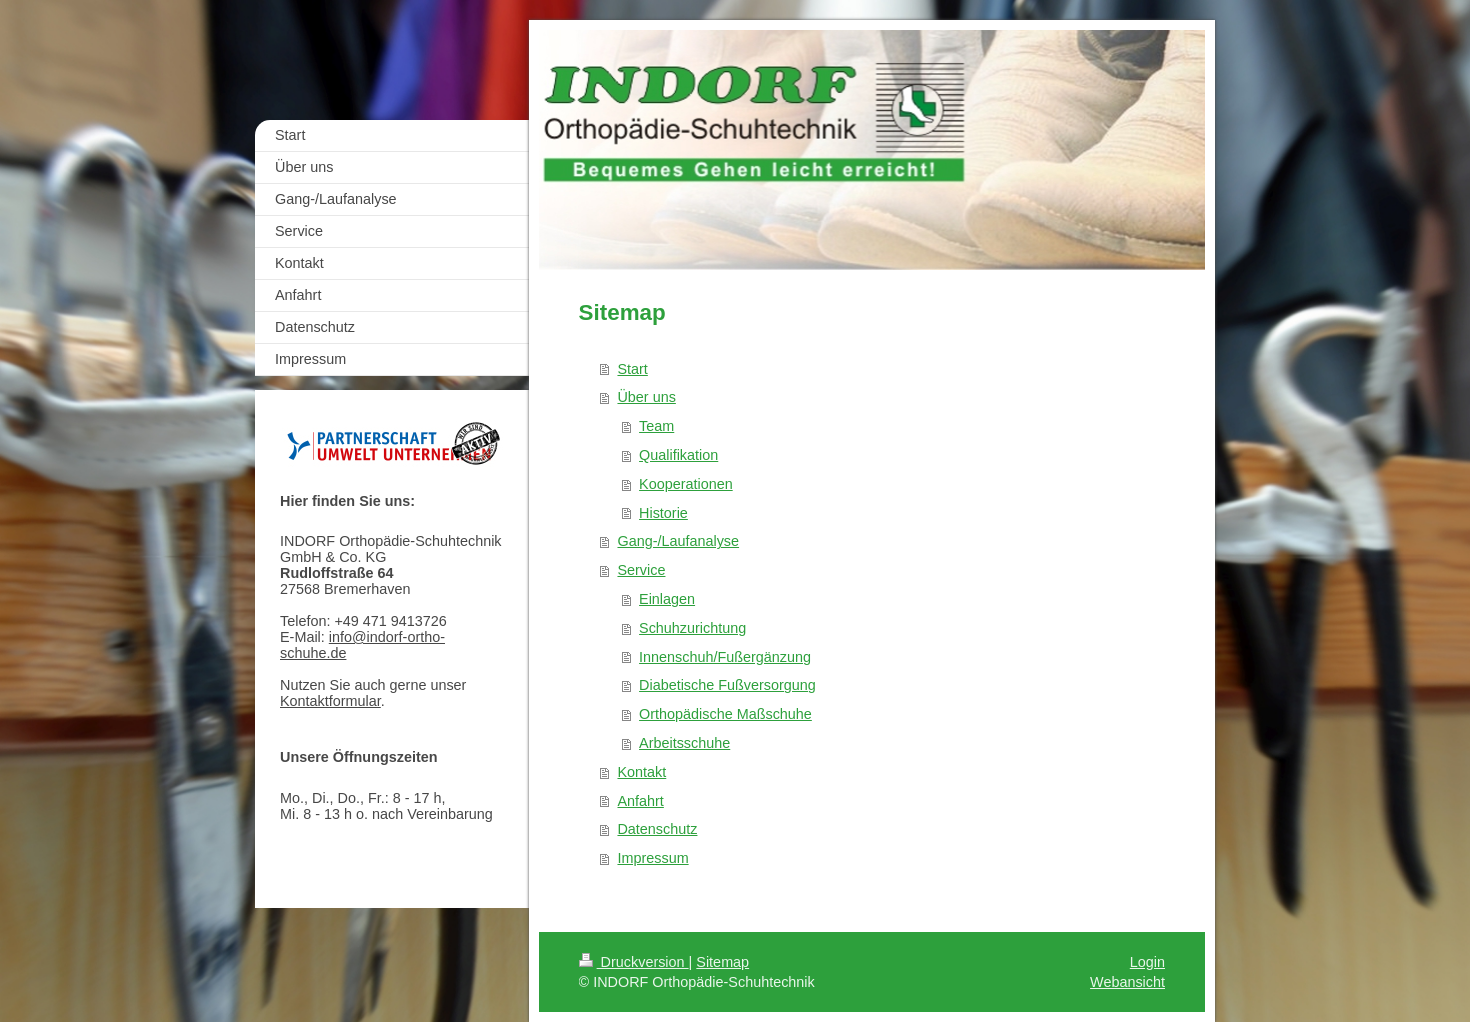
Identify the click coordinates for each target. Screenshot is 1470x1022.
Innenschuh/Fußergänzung (725, 657)
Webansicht (1127, 982)
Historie (663, 513)
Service (641, 570)
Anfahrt (640, 801)
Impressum (652, 858)
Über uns (646, 397)
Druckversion (634, 962)
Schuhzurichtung (692, 628)
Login (1147, 962)
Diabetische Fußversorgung (727, 685)
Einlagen (667, 599)
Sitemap (722, 962)
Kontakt (641, 772)
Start (632, 369)
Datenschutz (657, 829)
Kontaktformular (330, 701)
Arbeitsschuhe (684, 743)
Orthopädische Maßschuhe (725, 714)
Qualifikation (678, 455)
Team (656, 426)
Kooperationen (686, 484)
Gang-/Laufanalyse (678, 541)
